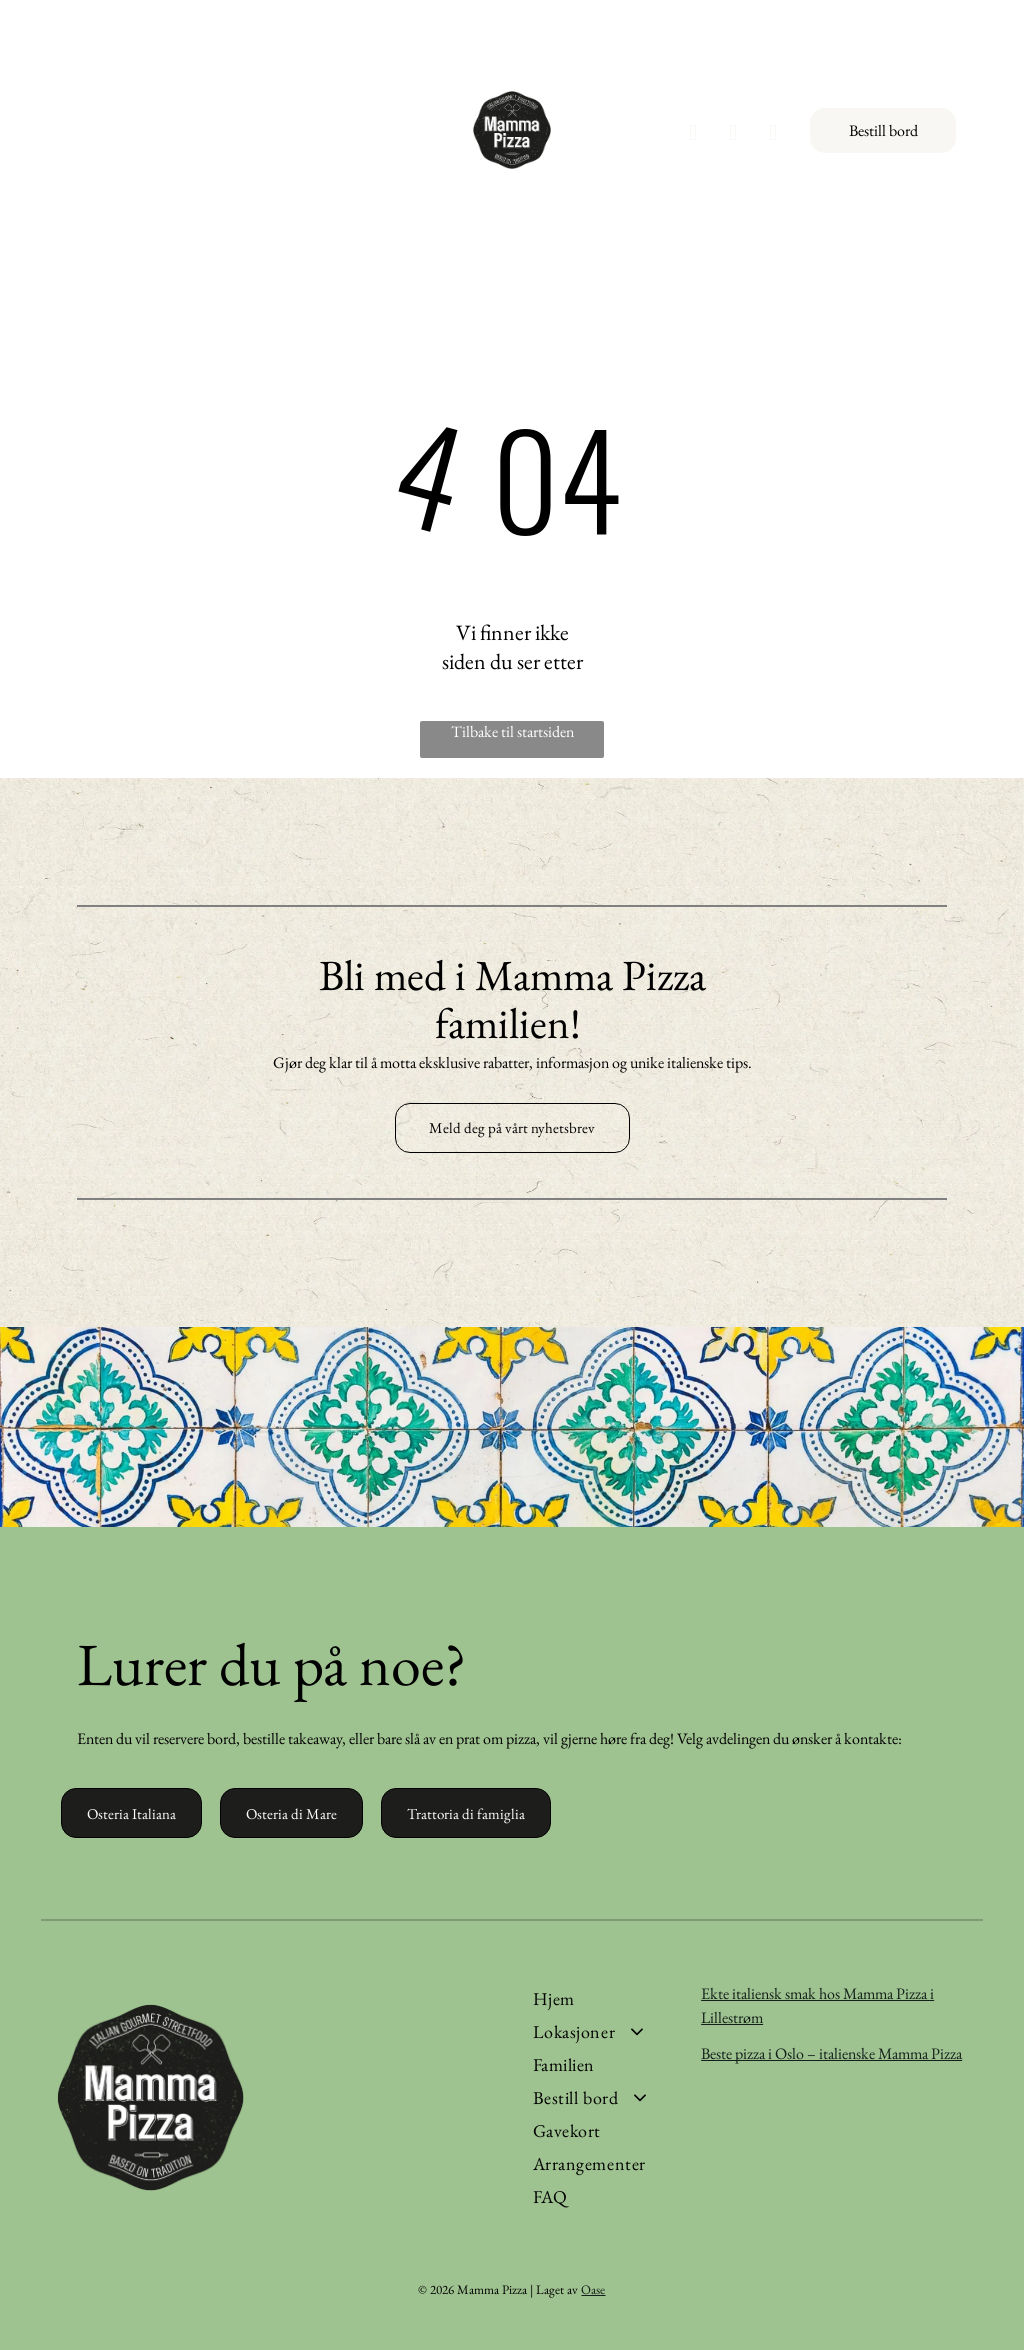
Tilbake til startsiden (512, 731)
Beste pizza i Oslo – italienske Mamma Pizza (831, 2053)
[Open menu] (35, 130)
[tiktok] (773, 135)
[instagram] (733, 135)
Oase (593, 2289)
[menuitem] (608, 1998)
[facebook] (693, 135)
